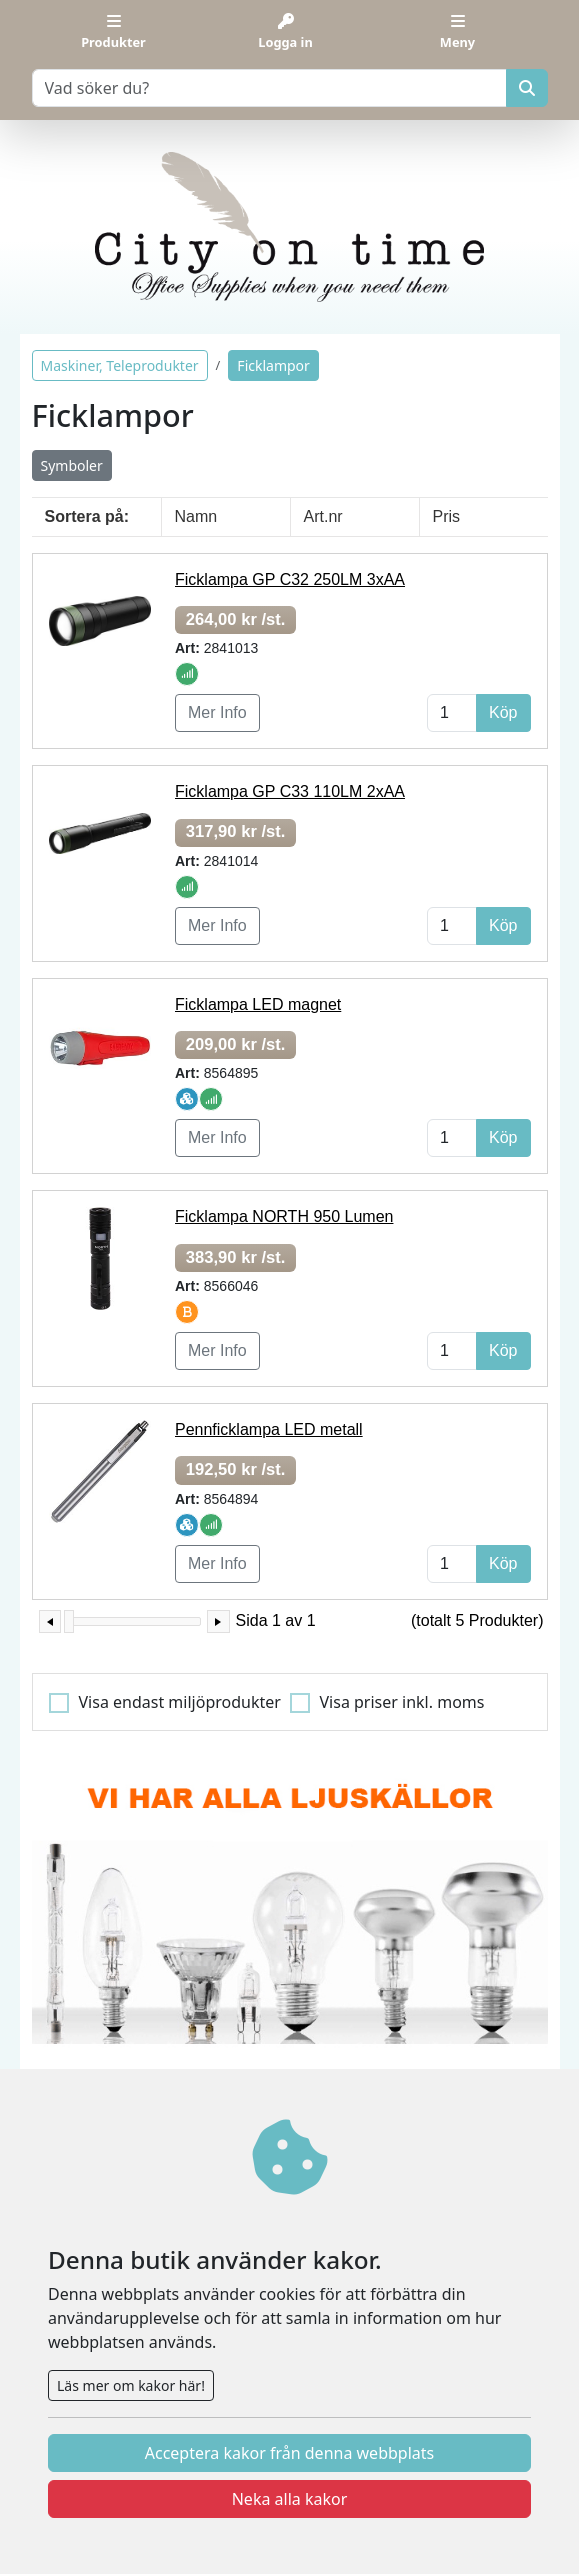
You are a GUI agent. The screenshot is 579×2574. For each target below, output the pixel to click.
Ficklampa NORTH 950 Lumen (284, 1216)
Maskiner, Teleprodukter (120, 365)
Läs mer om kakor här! (131, 2385)
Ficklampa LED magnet (258, 1004)
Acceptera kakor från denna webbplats (289, 2453)
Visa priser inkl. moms (402, 1702)
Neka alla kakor (290, 2499)
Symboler (72, 465)
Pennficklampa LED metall (269, 1429)
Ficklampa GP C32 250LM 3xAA (290, 579)
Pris (447, 516)
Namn (196, 516)
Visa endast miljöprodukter (180, 1702)
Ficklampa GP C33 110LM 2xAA (290, 791)
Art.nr (323, 516)
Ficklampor (273, 365)
